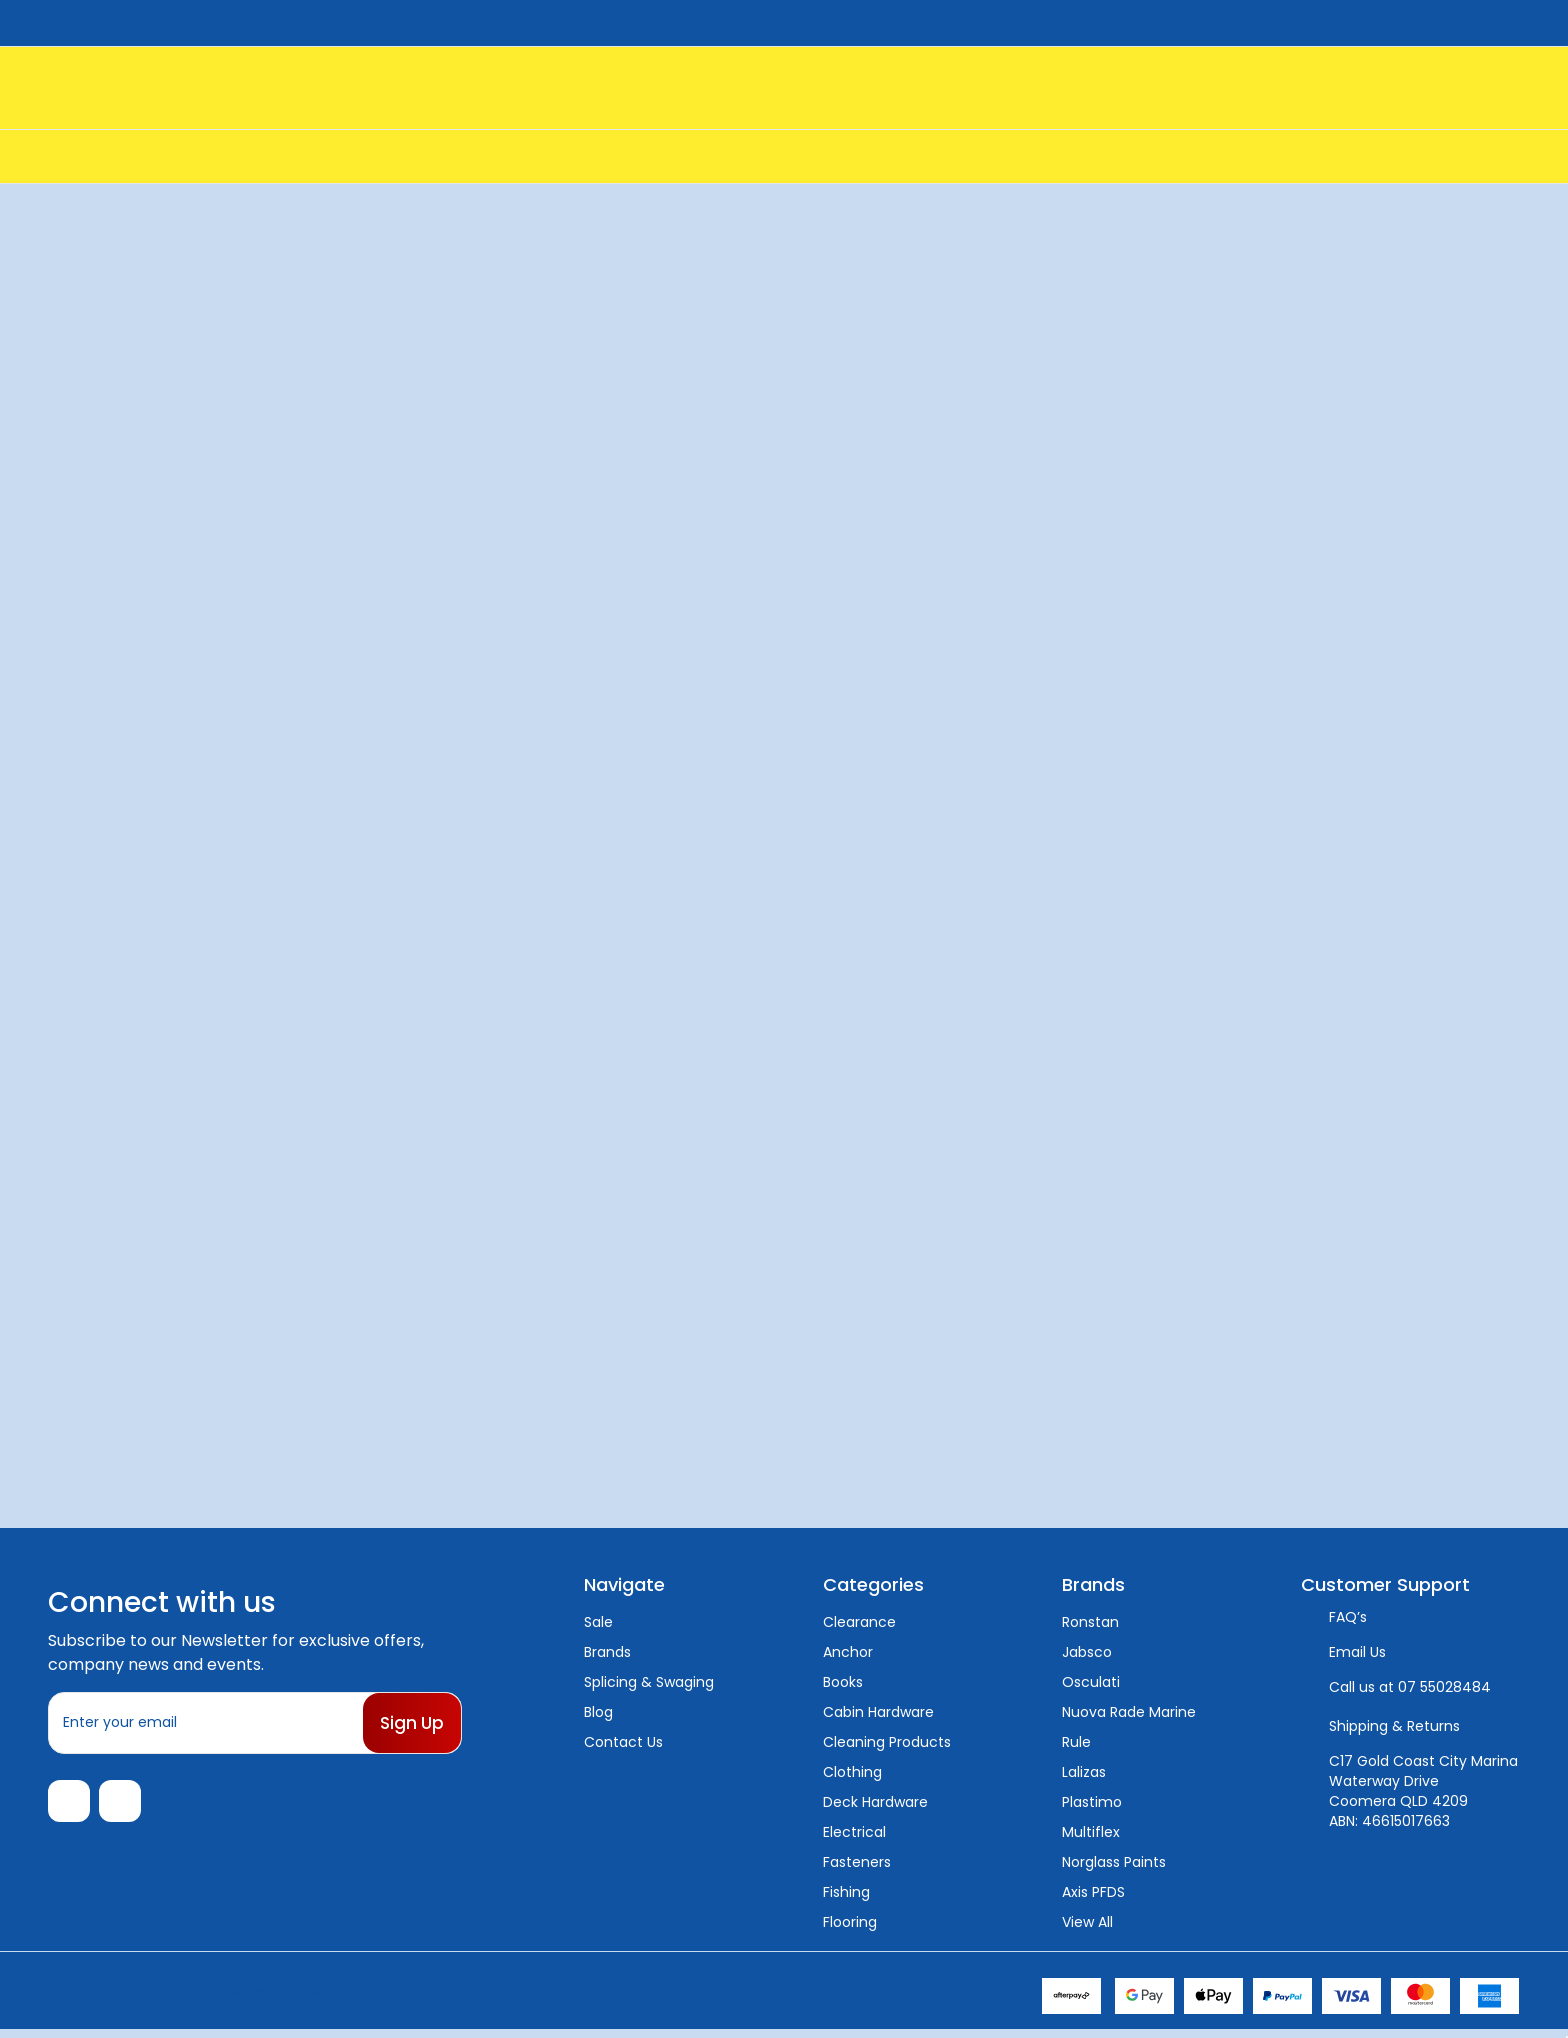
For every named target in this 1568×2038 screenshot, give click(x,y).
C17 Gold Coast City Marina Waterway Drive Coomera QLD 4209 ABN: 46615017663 (1423, 1791)
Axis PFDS (1093, 1892)
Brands (607, 1652)
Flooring (850, 1922)
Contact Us (623, 1742)
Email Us (1357, 1652)
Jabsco (1087, 1652)
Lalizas (1084, 1772)
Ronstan (1090, 1622)
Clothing (852, 1772)
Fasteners (857, 1862)
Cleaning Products (887, 1742)
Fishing (846, 1892)
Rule (1076, 1742)
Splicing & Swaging (649, 1682)
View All (1087, 1922)
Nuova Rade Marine (1129, 1712)
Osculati (1091, 1682)
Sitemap (300, 1997)
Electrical (854, 1832)
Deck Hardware (875, 1802)
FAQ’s (1348, 1617)
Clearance (859, 1622)
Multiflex (1091, 1832)
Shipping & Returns (1394, 1726)
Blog (598, 1712)
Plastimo (1092, 1802)
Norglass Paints (1114, 1862)
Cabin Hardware (878, 1712)
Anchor (848, 1652)
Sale (598, 1622)
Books (843, 1682)
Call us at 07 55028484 (1410, 1687)
